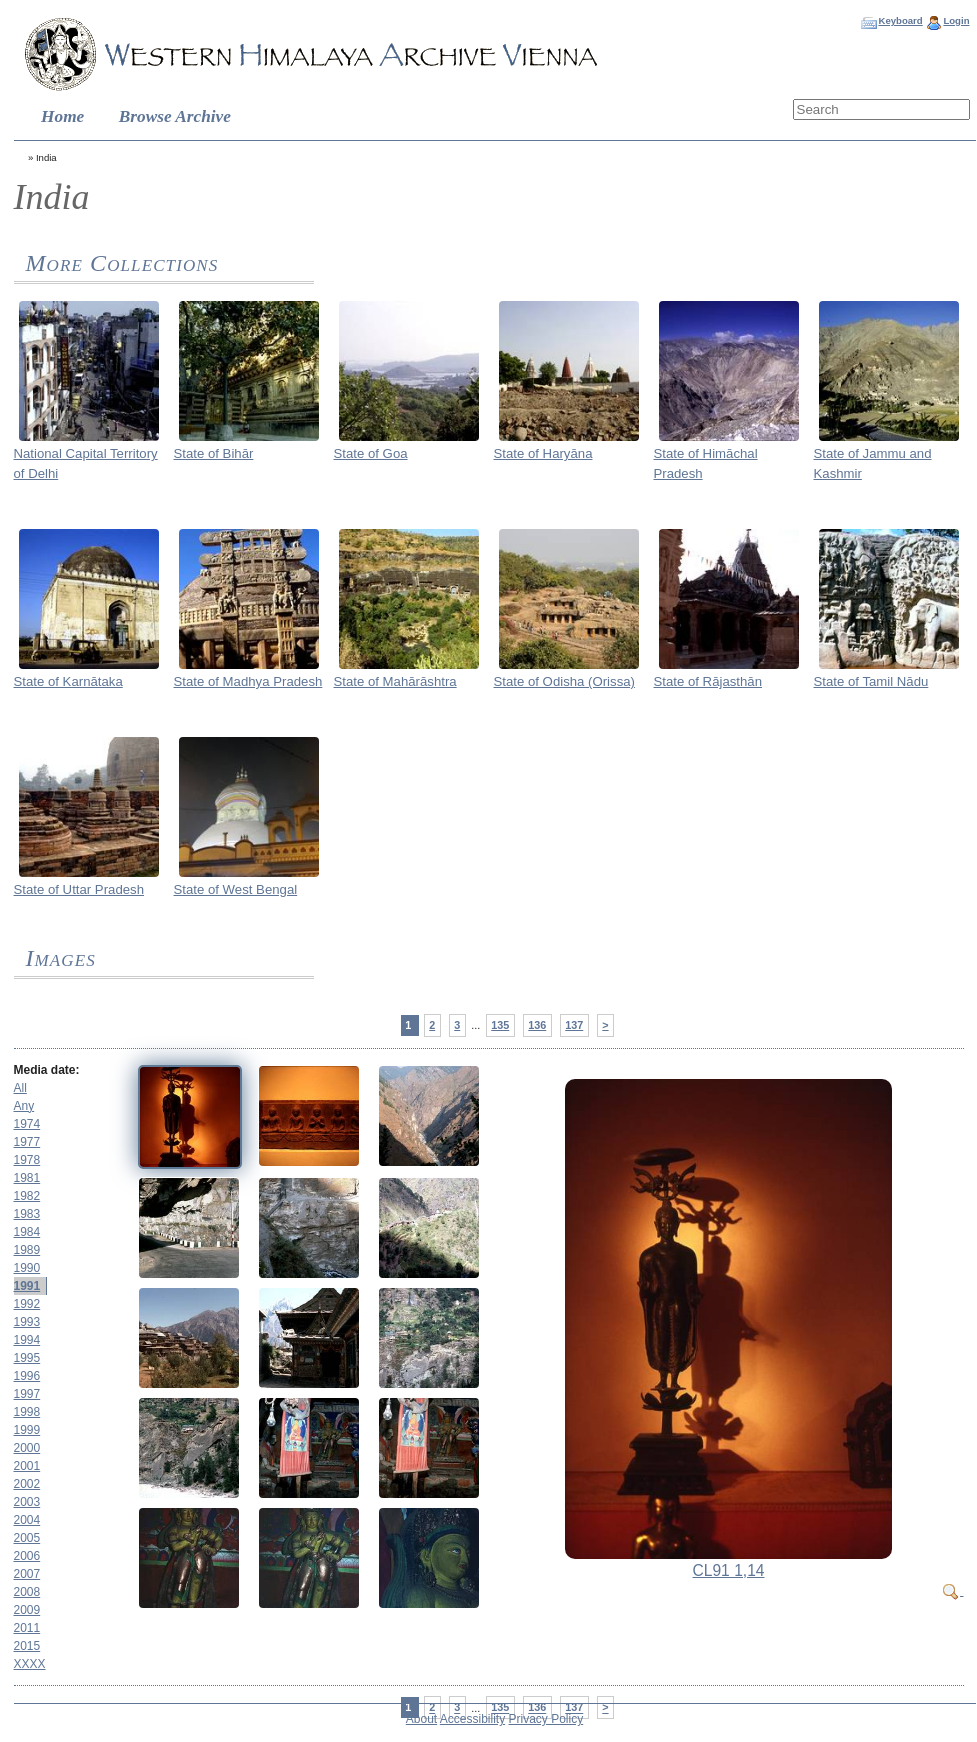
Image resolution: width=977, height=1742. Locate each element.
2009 (27, 1610)
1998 (27, 1412)
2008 (27, 1592)
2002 (27, 1484)
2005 (27, 1538)
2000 (27, 1448)
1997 (27, 1394)
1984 (27, 1232)
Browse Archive (175, 116)
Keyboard (900, 20)
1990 (27, 1268)
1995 (27, 1358)
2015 (27, 1646)
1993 (27, 1322)
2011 (27, 1628)
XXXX (30, 1664)
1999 (27, 1430)
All (20, 1088)
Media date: (47, 1070)
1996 (27, 1376)
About (421, 1719)
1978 (27, 1160)
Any (24, 1106)
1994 (27, 1340)
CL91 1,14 (729, 1570)
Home (62, 116)
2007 (27, 1574)
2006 (27, 1556)
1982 (27, 1196)
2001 (27, 1466)
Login (956, 20)
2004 (27, 1520)
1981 (27, 1178)
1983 (27, 1214)
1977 (27, 1142)
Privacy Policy (546, 1719)
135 (500, 1025)
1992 (27, 1304)
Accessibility (472, 1719)
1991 (27, 1286)
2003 (27, 1502)
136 (537, 1025)
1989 (27, 1250)
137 (574, 1025)
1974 (27, 1124)
